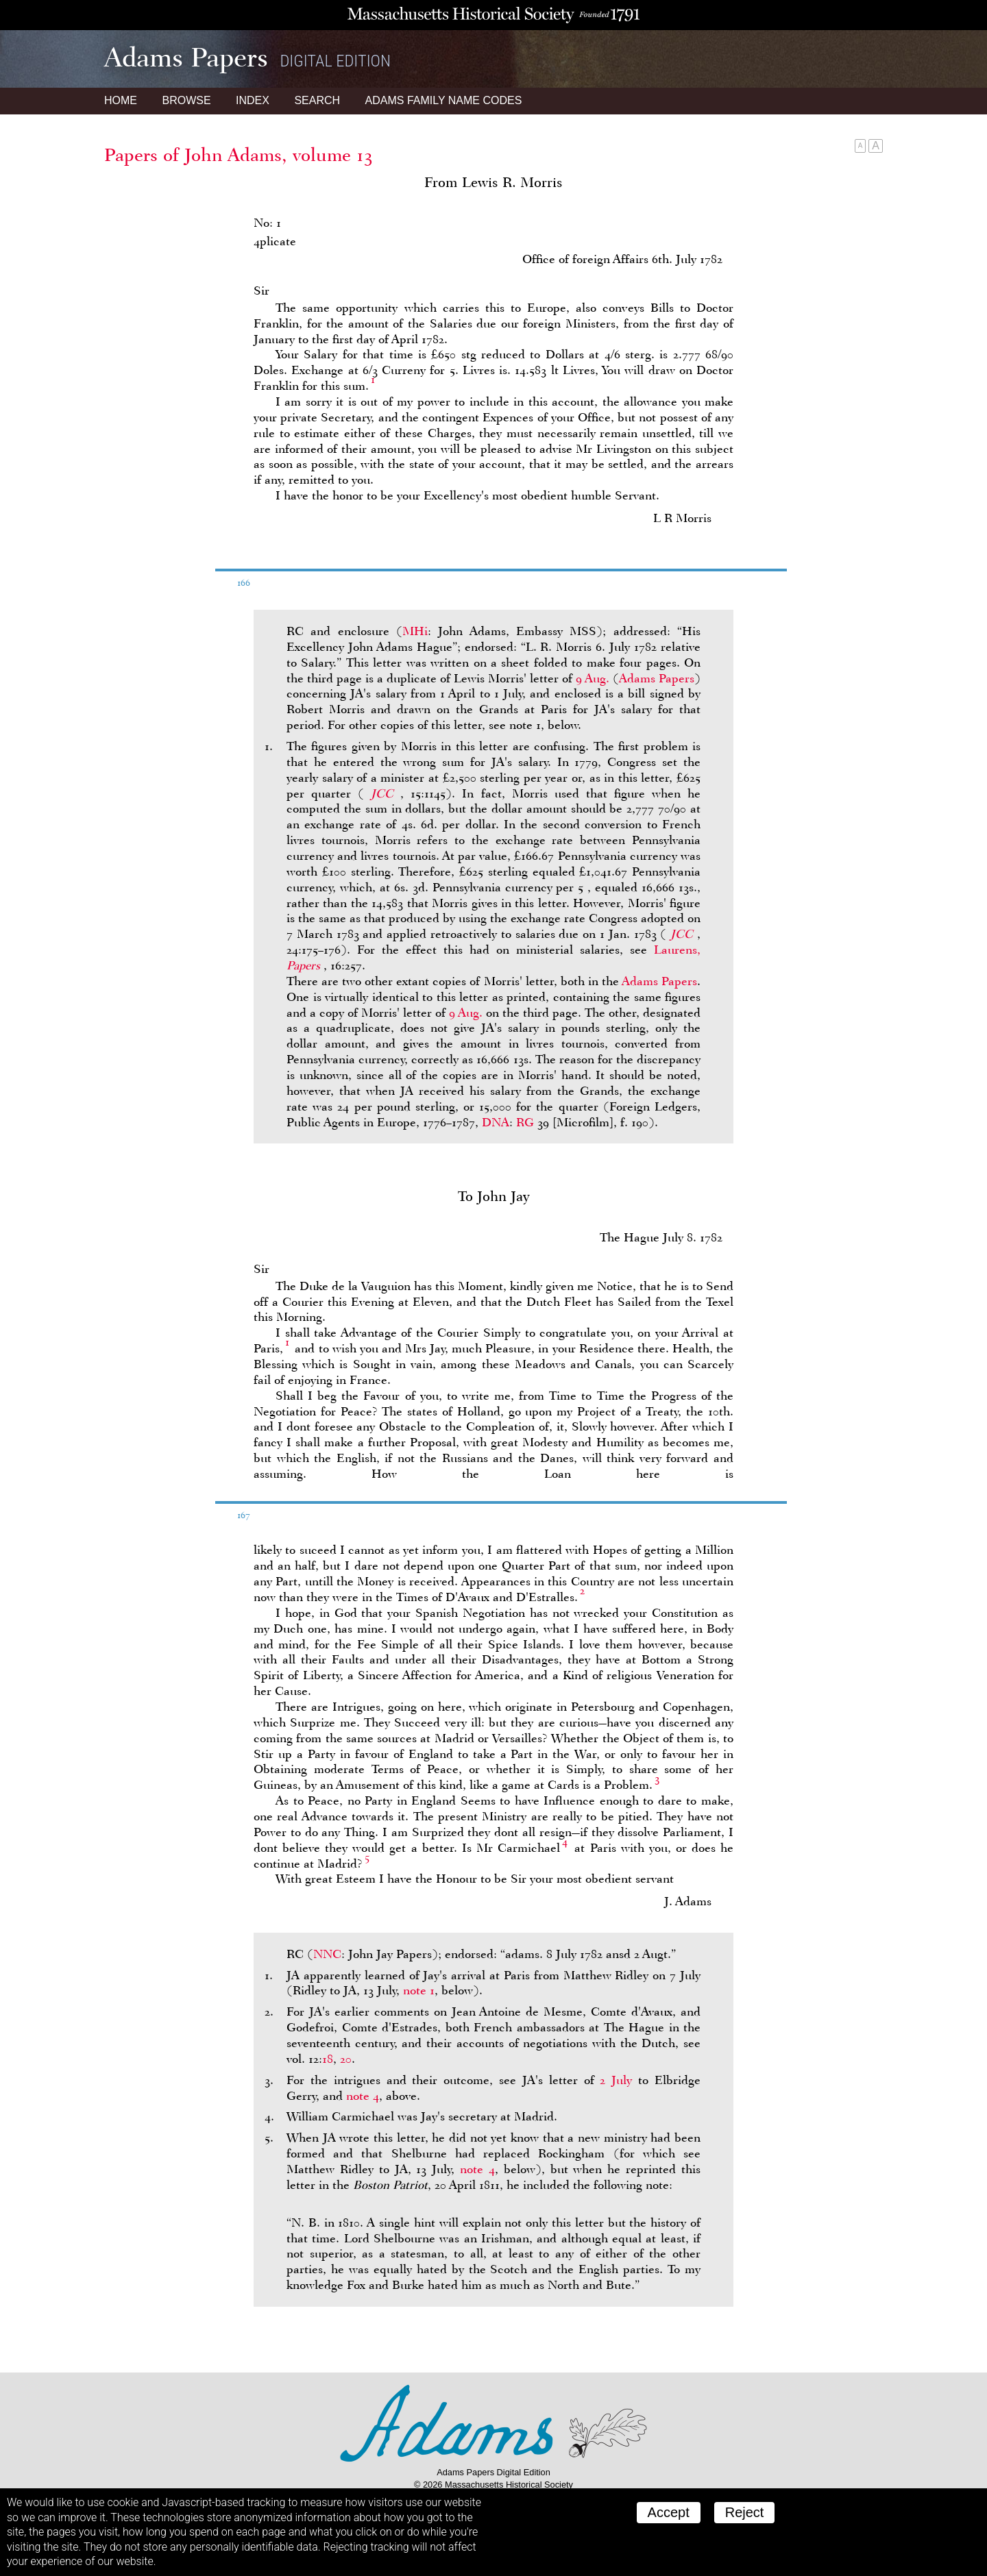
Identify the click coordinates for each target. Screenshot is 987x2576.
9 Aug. (592, 678)
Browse (186, 100)
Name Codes (443, 100)
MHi (415, 631)
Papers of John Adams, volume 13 (238, 155)
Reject (744, 2512)
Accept (669, 2512)
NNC (327, 1953)
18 (327, 2058)
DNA (495, 1122)
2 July (616, 2080)
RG (525, 1122)
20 (346, 2058)
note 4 (362, 2095)
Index (252, 100)
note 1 (419, 1990)
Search (317, 100)
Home (120, 100)
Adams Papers (656, 678)
